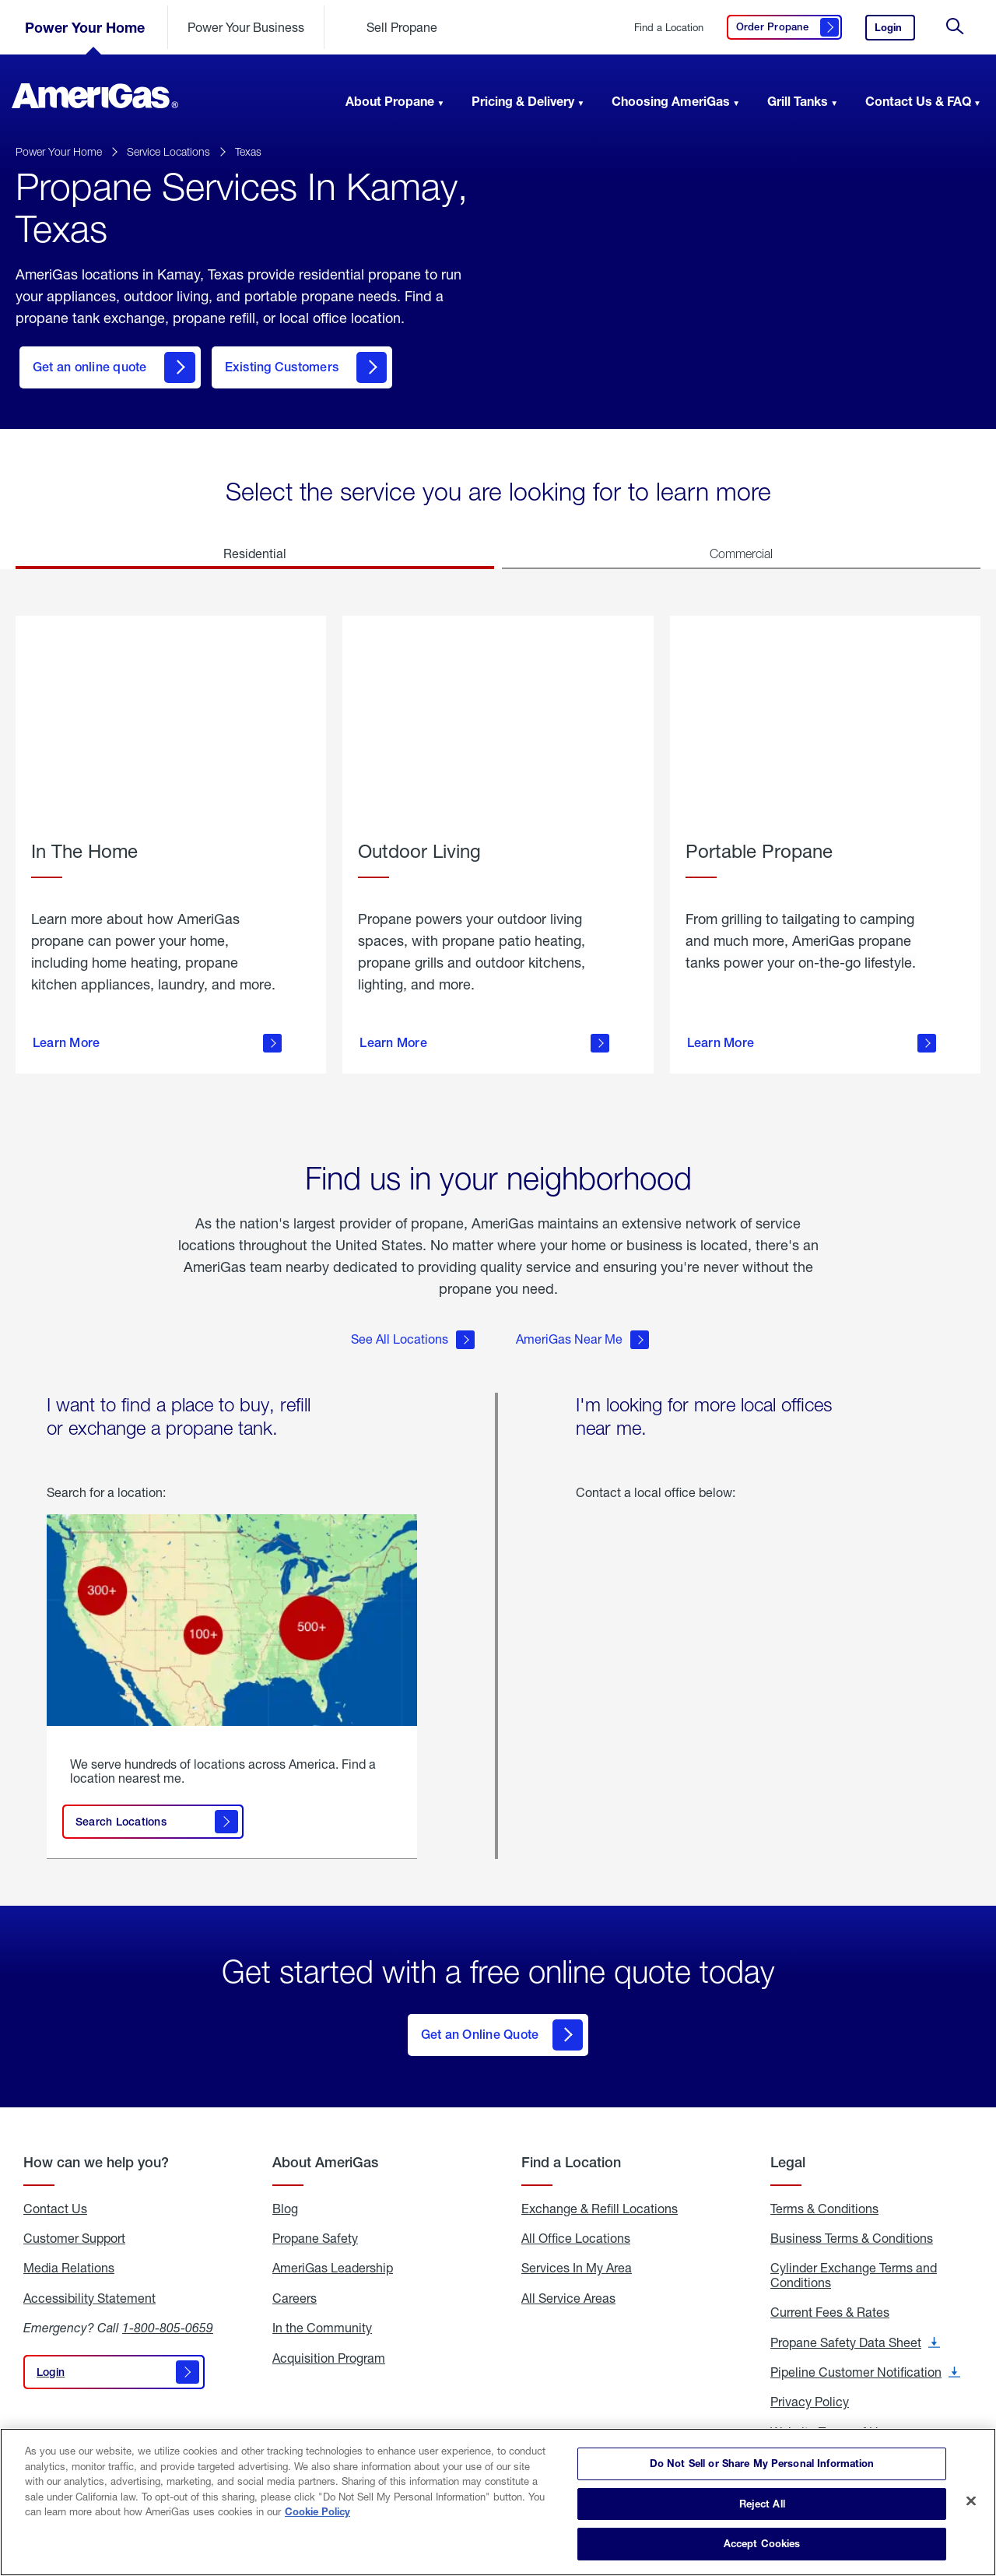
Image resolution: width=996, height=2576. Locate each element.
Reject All (762, 2503)
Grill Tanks (797, 100)
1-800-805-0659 (167, 2316)
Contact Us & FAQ (918, 100)
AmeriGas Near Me (582, 1332)
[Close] (971, 2501)
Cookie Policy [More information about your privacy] (317, 2511)
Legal (787, 2150)
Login (895, 30)
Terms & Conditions (824, 2197)
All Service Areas (568, 2286)
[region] (498, 2502)
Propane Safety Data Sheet (855, 2331)
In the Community (322, 2317)
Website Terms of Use (831, 2420)
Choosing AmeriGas (671, 100)
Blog (285, 2197)
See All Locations (413, 1332)
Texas (248, 151)
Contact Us (55, 2197)
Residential (254, 553)
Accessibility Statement (89, 2286)
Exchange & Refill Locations (599, 2197)
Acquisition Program (328, 2346)
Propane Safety (315, 2227)
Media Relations (68, 2257)
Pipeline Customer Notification (865, 2361)
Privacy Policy (809, 2391)
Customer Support (74, 2227)
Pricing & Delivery (523, 100)
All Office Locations (575, 2227)
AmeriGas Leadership (332, 2257)
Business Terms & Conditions (851, 2227)
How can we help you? (96, 2150)
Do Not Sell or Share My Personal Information (762, 2463)
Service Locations (168, 151)
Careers (294, 2286)
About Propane (389, 100)
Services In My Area (576, 2257)
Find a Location (668, 28)
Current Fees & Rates (829, 2301)
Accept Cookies (762, 2543)
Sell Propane (401, 26)
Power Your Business (246, 26)
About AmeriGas (325, 2150)
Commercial (741, 553)
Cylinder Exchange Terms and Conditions (853, 2264)
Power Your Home (85, 27)
